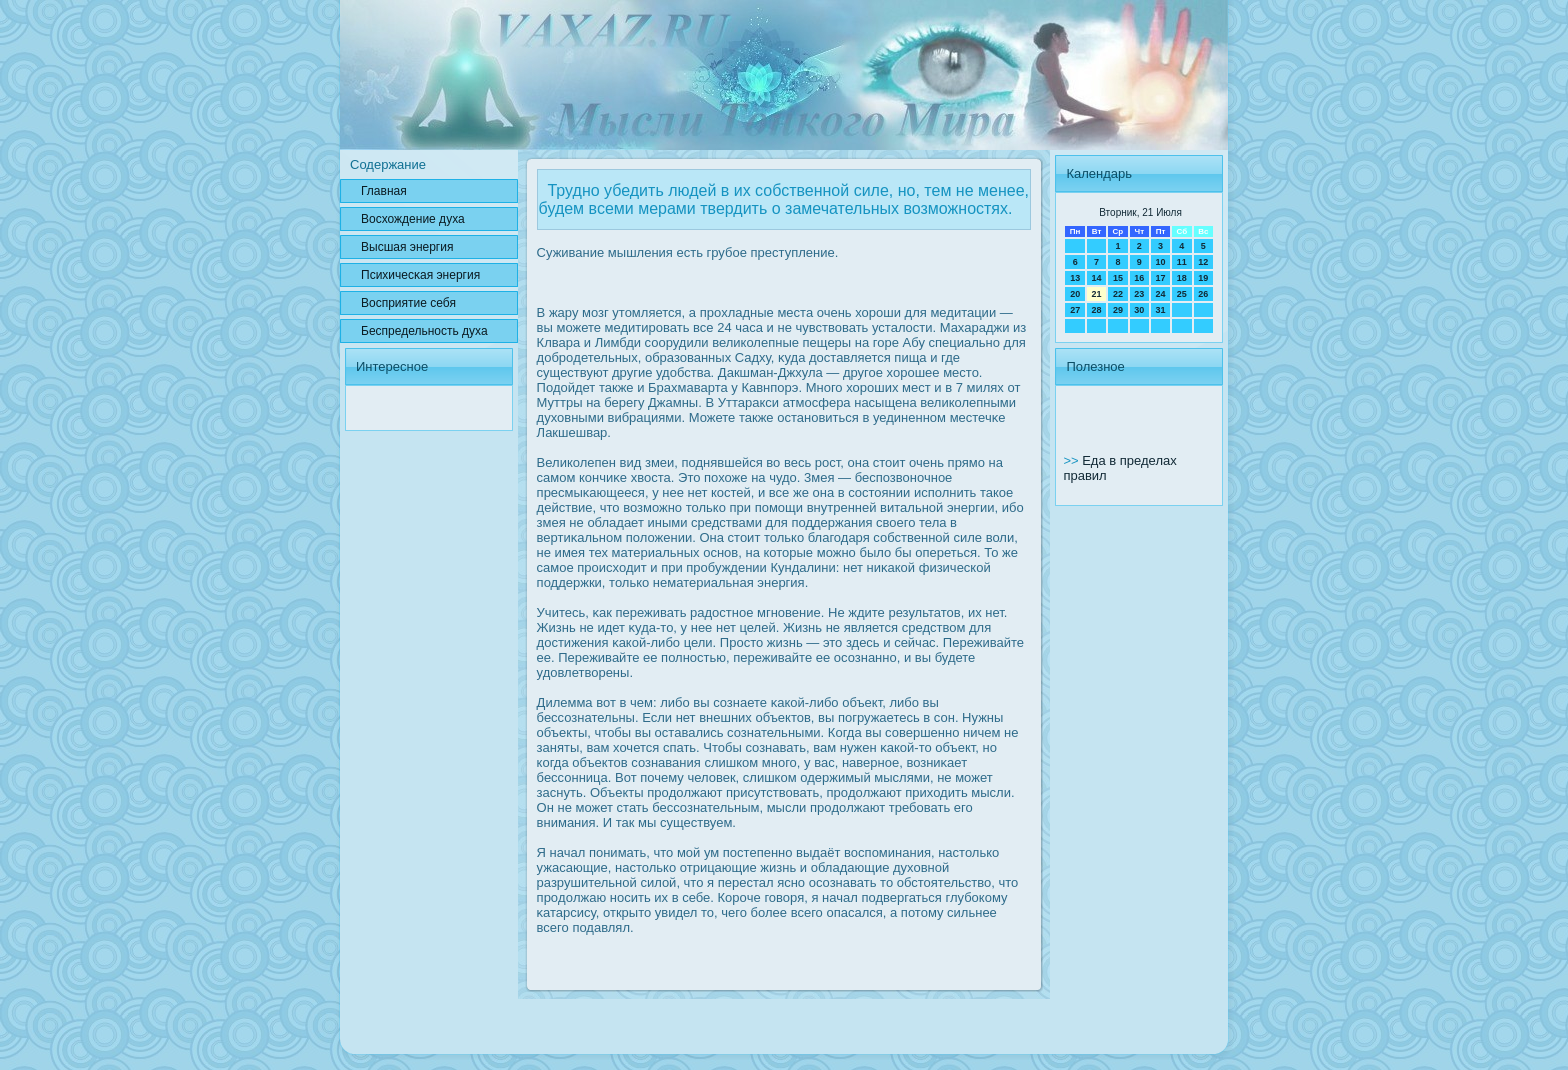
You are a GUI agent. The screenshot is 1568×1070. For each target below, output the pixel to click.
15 (1118, 278)
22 (1118, 294)
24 (1160, 294)
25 (1182, 294)
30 (1139, 310)
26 (1203, 294)
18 (1182, 278)
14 (1097, 278)
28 (1097, 310)
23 (1139, 294)
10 (1160, 262)
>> (1072, 460)
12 (1203, 262)
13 (1075, 278)
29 (1118, 310)
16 (1139, 278)
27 (1075, 310)
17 (1160, 278)
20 (1075, 294)
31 (1160, 310)
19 (1203, 278)
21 (1097, 294)
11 (1182, 262)
